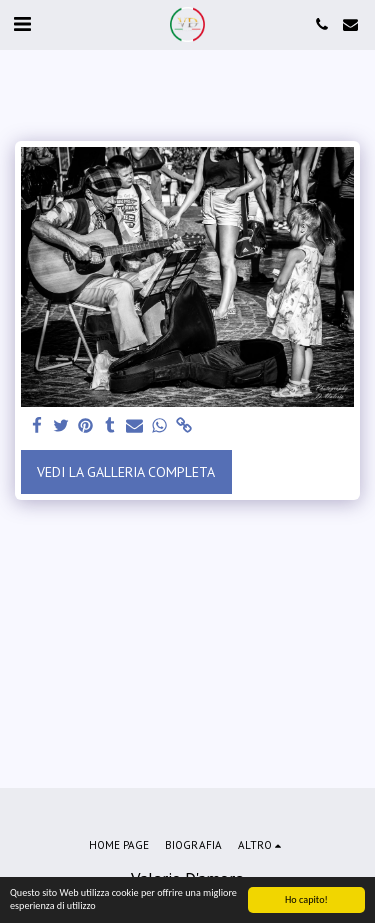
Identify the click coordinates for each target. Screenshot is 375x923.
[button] (22, 24)
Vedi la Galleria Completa (126, 472)
